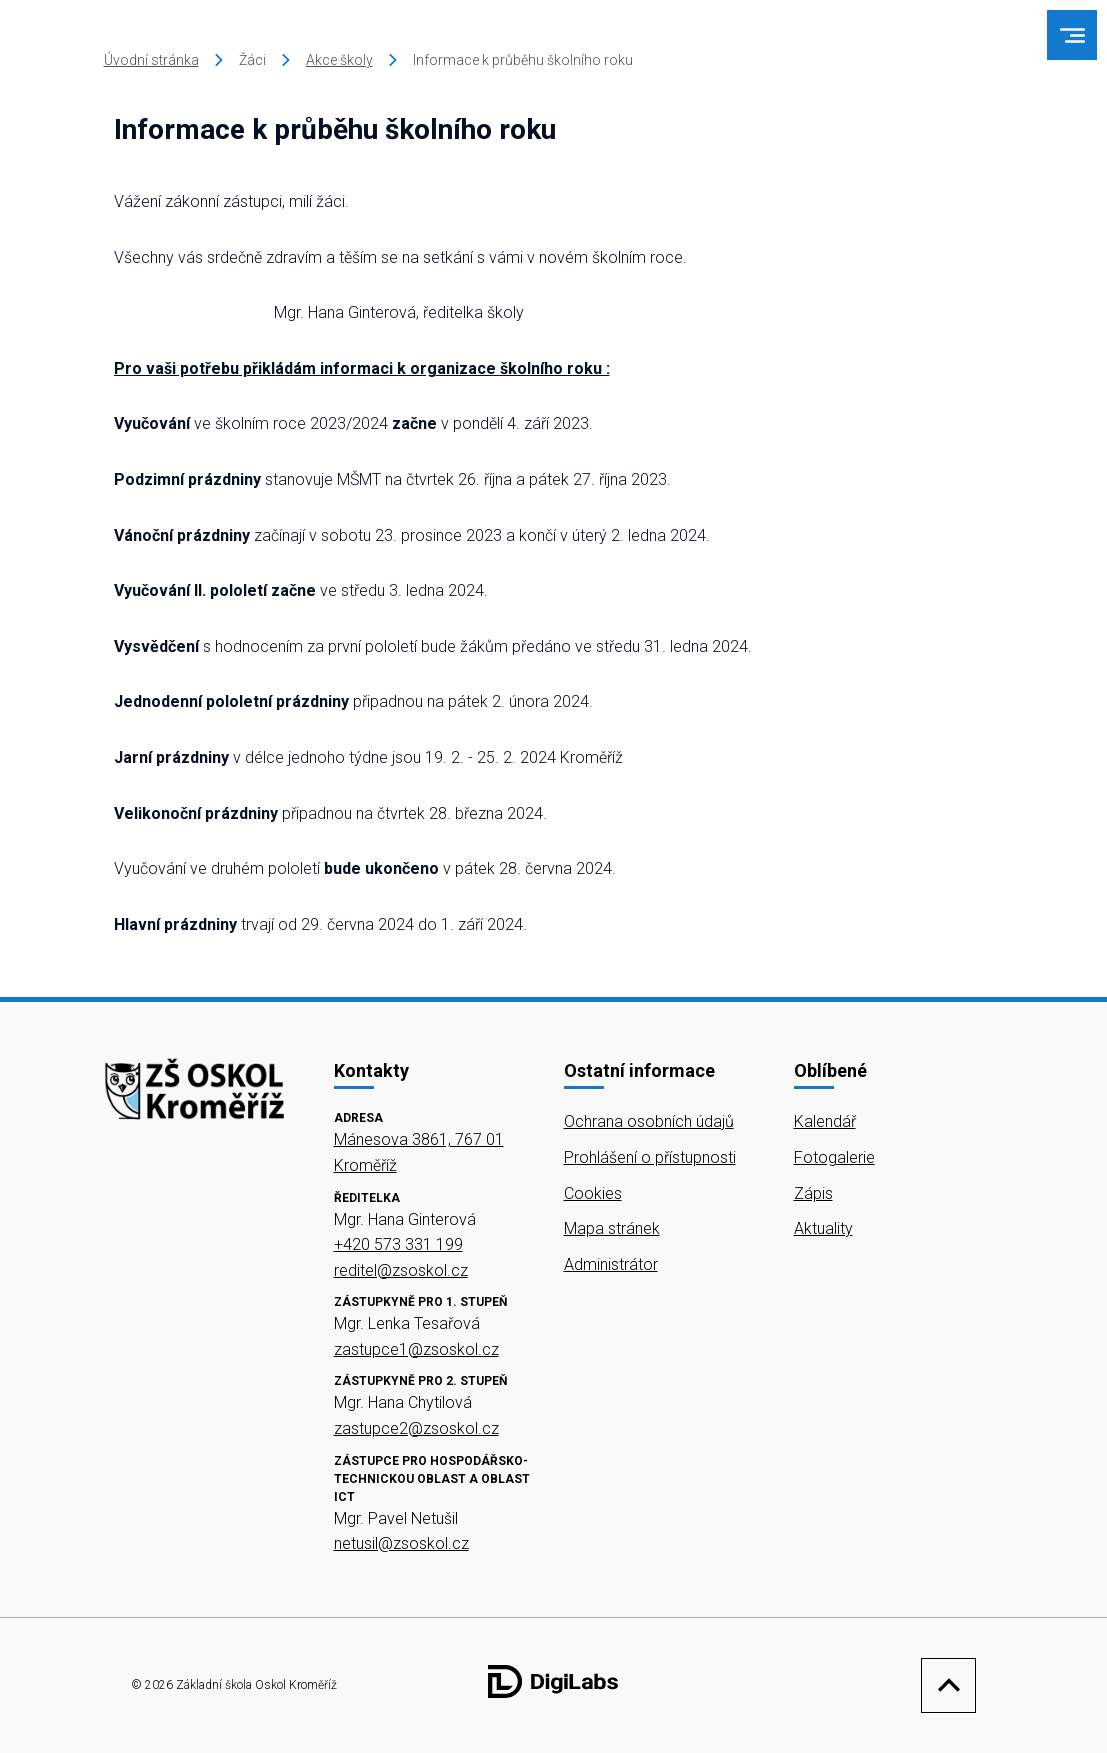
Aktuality (823, 1228)
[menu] (1072, 35)
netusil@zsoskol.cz (401, 1543)
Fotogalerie (834, 1157)
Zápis (813, 1193)
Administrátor (611, 1264)
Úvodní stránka (151, 60)
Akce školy (339, 60)
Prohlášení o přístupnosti (650, 1157)
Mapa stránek (612, 1228)
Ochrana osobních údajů (649, 1121)
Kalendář (825, 1121)
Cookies (593, 1193)
